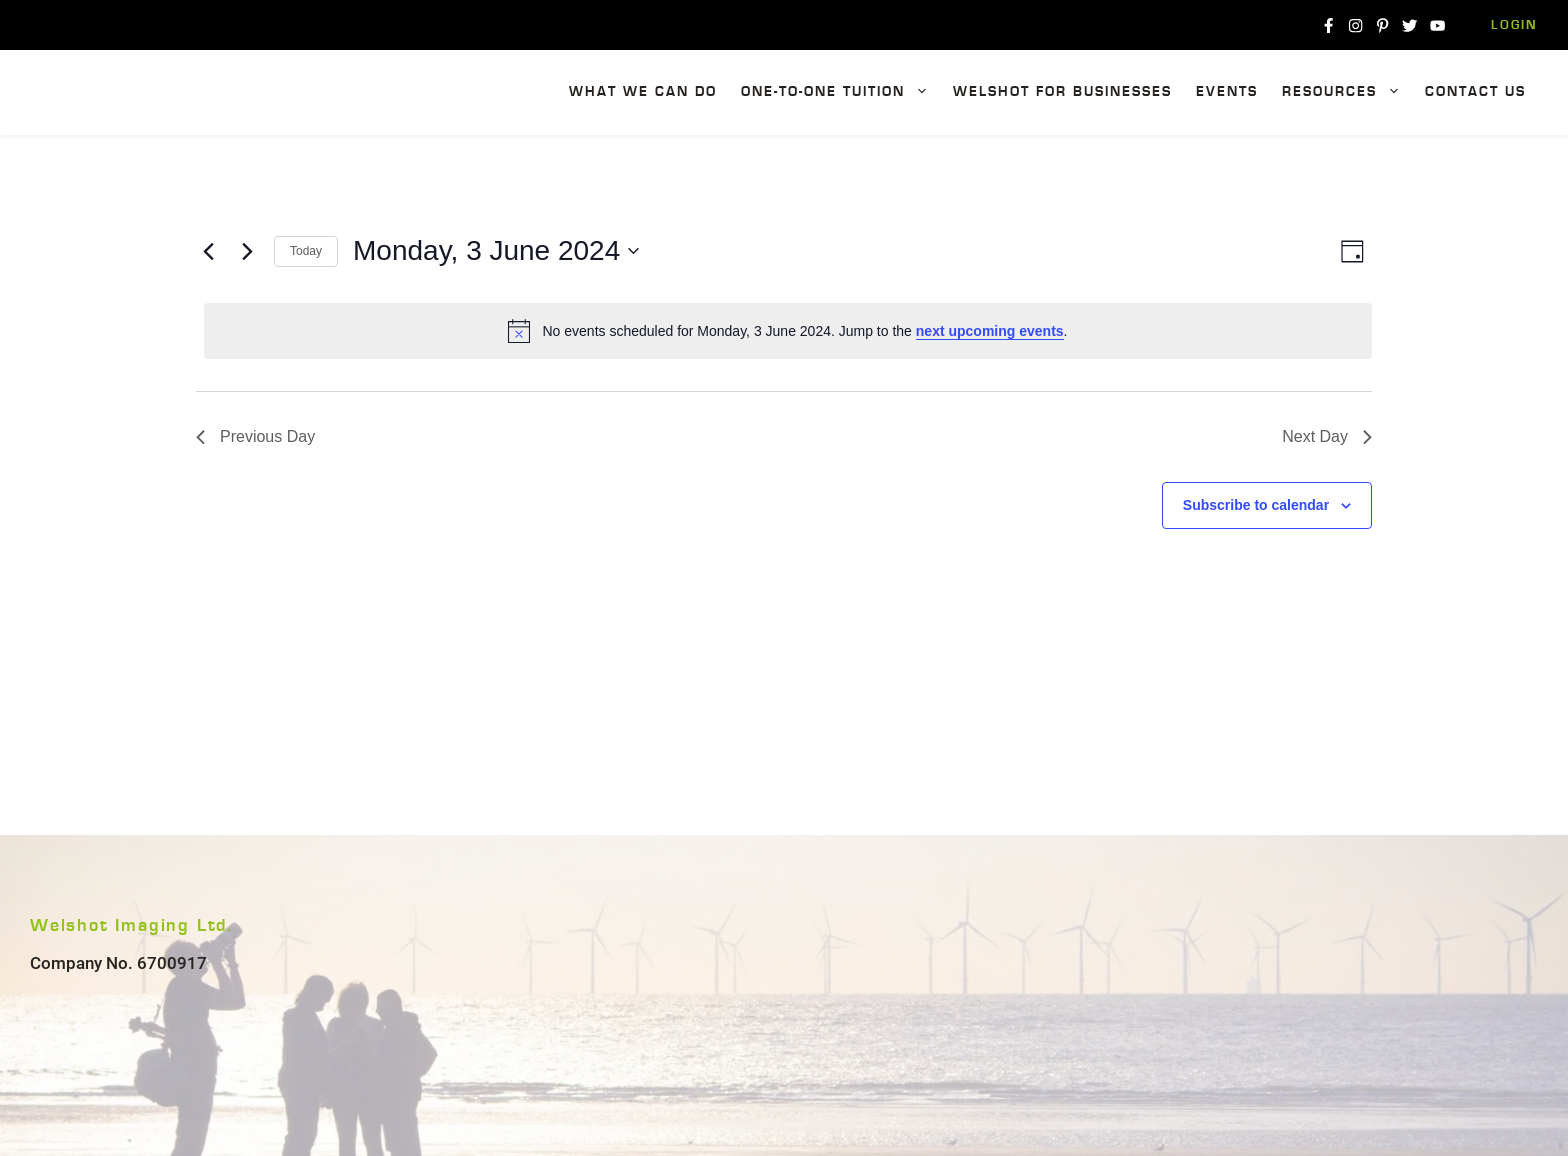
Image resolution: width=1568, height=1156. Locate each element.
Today (306, 251)
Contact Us (1475, 92)
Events (1227, 92)
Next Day (1327, 436)
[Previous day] (208, 251)
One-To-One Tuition (841, 92)
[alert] (788, 331)
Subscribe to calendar (1256, 505)
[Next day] (247, 251)
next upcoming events (990, 331)
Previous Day (255, 436)
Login (1514, 25)
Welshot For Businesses (1062, 92)
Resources (1347, 92)
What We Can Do (643, 92)
